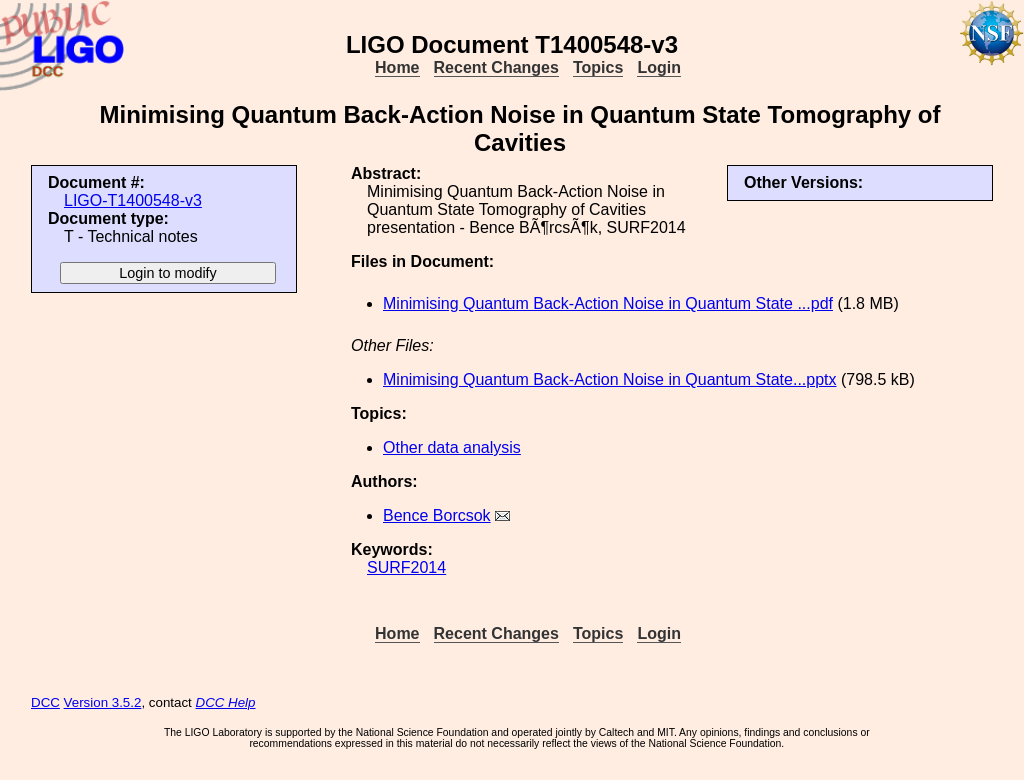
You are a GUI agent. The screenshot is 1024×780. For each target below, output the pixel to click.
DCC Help (226, 702)
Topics (598, 67)
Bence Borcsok (437, 515)
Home (397, 67)
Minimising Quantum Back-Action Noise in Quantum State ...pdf (608, 303)
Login (659, 67)
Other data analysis (452, 447)
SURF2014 (406, 567)
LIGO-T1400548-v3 (133, 200)
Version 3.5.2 (103, 702)
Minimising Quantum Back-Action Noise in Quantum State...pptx (610, 379)
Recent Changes (496, 67)
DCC (45, 702)
